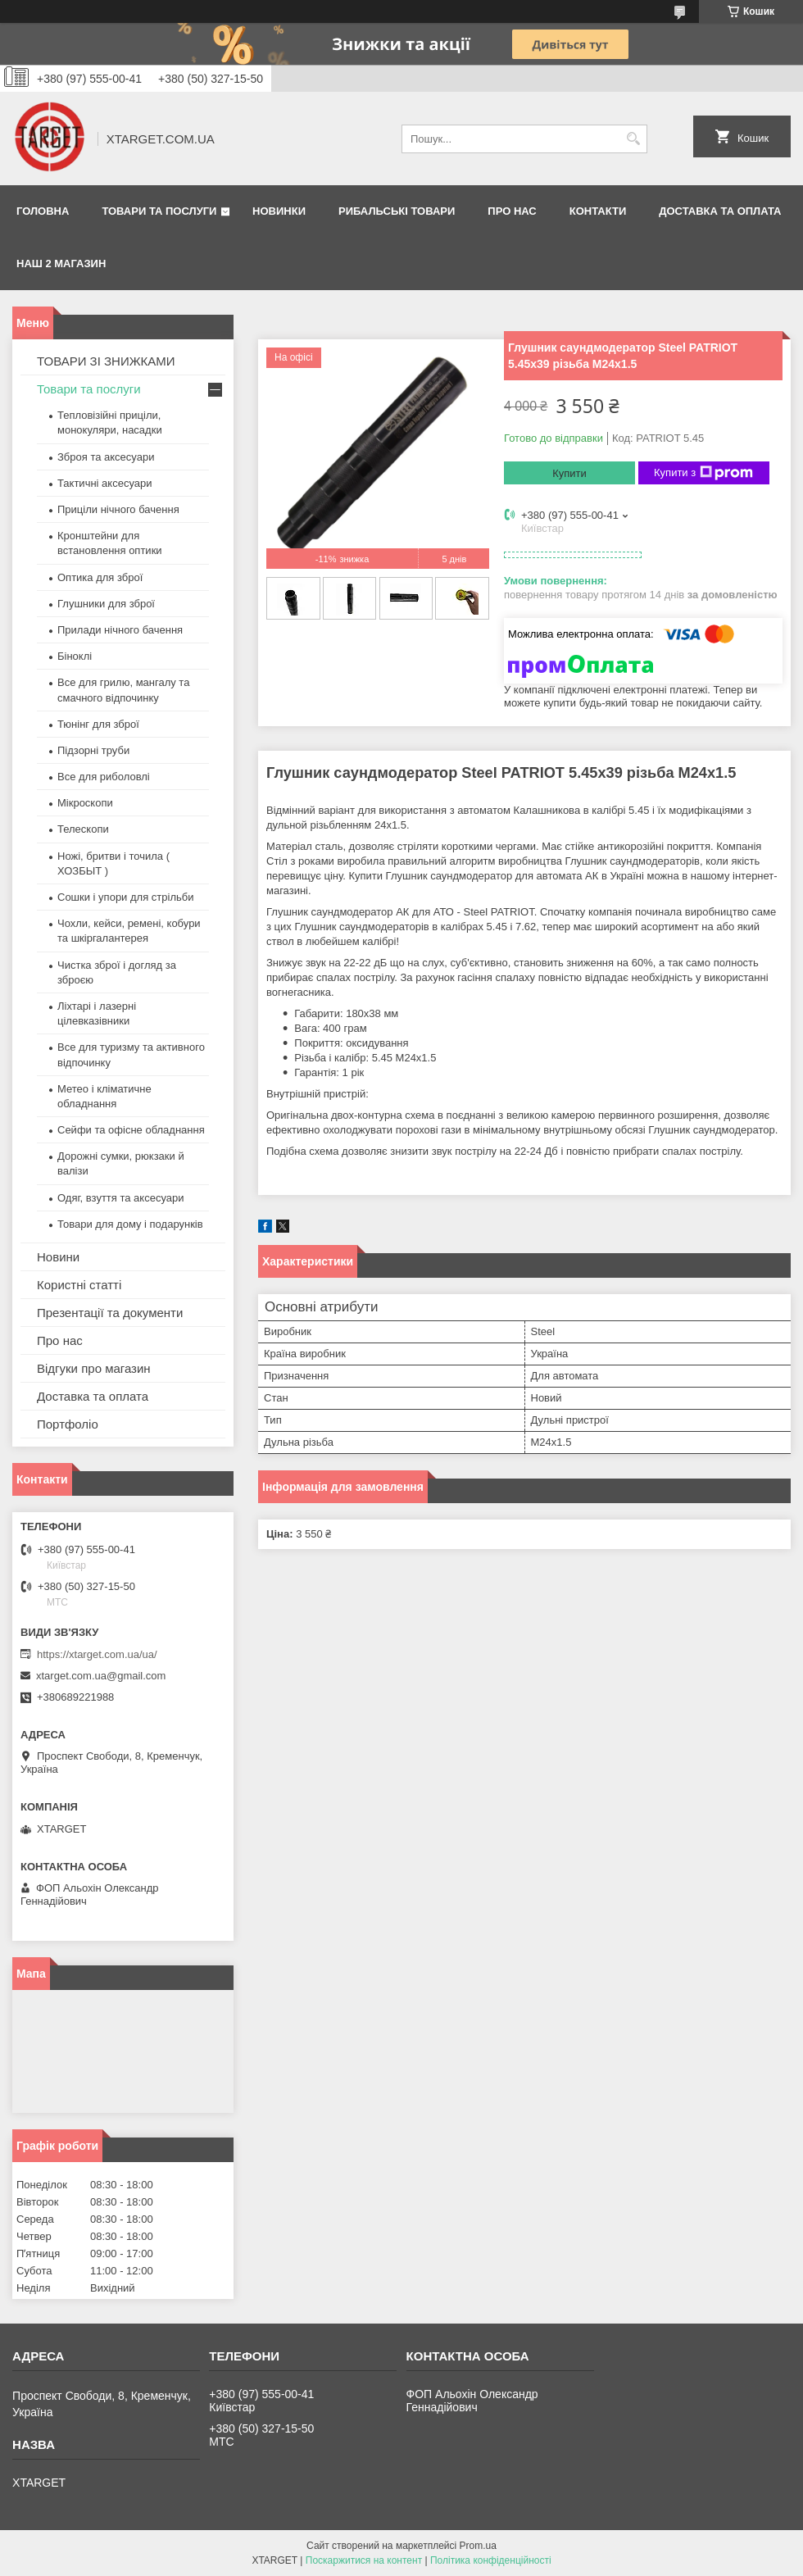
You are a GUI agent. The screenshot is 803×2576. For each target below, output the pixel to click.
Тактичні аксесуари (104, 483)
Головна (42, 211)
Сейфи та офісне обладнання (131, 1130)
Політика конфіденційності (490, 2560)
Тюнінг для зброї (98, 724)
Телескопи (83, 829)
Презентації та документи (110, 1313)
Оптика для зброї (100, 577)
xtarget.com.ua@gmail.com (101, 1676)
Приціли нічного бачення (118, 509)
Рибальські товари (396, 211)
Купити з (703, 473)
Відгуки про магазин (94, 1368)
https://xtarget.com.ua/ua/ (97, 1654)
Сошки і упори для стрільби (125, 897)
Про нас (512, 211)
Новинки (279, 211)
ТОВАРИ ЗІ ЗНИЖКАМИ (106, 361)
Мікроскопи (85, 803)
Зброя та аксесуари (105, 457)
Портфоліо (67, 1424)
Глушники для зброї (106, 603)
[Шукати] (633, 139)
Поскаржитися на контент (364, 2560)
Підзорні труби (93, 750)
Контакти (598, 211)
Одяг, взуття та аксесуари (120, 1198)
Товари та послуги (159, 211)
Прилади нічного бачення (120, 630)
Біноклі (74, 656)
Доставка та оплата (720, 211)
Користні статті (79, 1285)
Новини (58, 1257)
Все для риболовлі (103, 776)
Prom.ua (478, 2545)
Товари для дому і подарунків (130, 1224)
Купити (569, 473)
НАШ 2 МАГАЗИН (61, 263)
